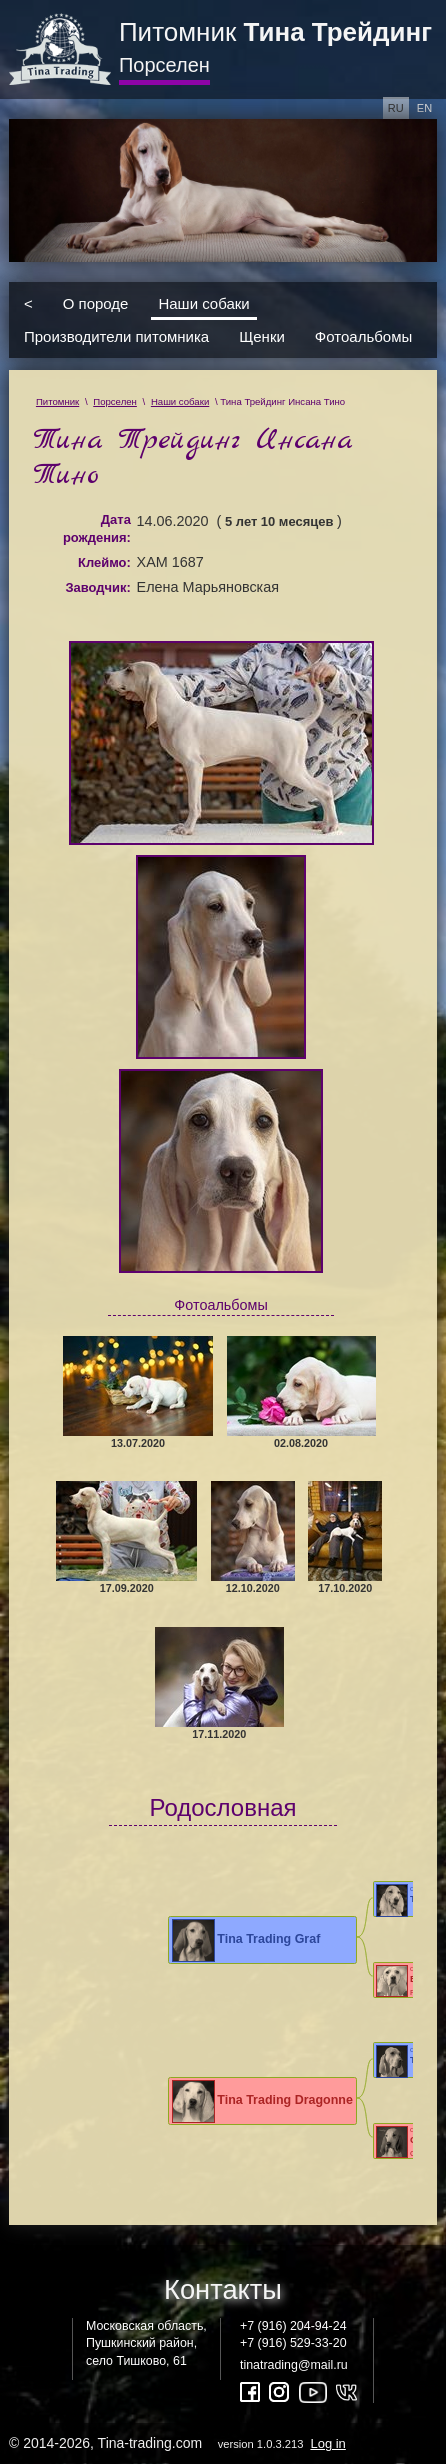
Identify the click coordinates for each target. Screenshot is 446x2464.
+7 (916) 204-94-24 (293, 2326)
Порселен (164, 65)
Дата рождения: (97, 529)
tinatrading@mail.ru (294, 2365)
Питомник (275, 32)
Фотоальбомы (363, 336)
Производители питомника (116, 336)
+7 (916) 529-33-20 (293, 2343)
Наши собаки (203, 303)
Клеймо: (104, 562)
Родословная (222, 1807)
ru (396, 108)
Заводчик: (97, 587)
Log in (327, 2443)
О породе (96, 303)
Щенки (262, 336)
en (424, 108)
